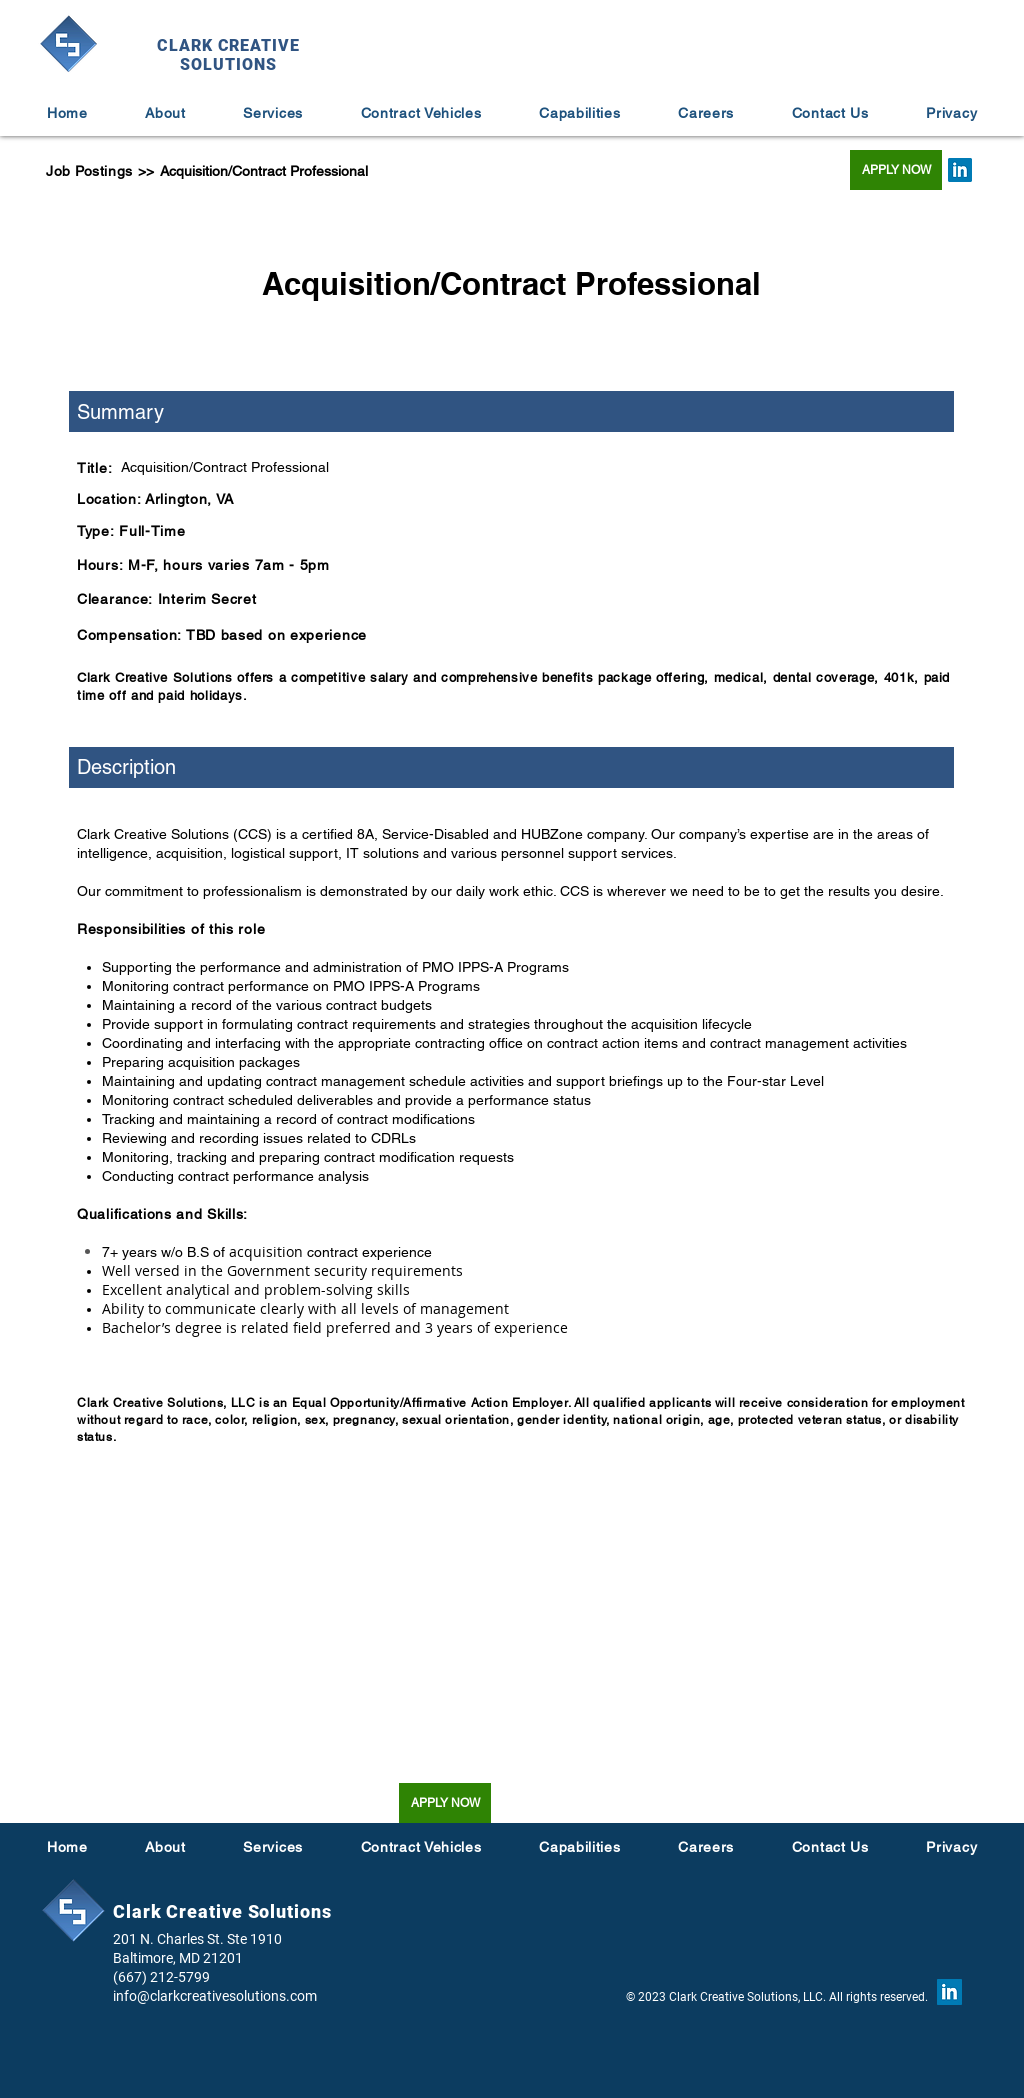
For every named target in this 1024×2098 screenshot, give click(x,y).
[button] (706, 113)
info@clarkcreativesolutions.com (215, 1996)
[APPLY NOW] (896, 170)
